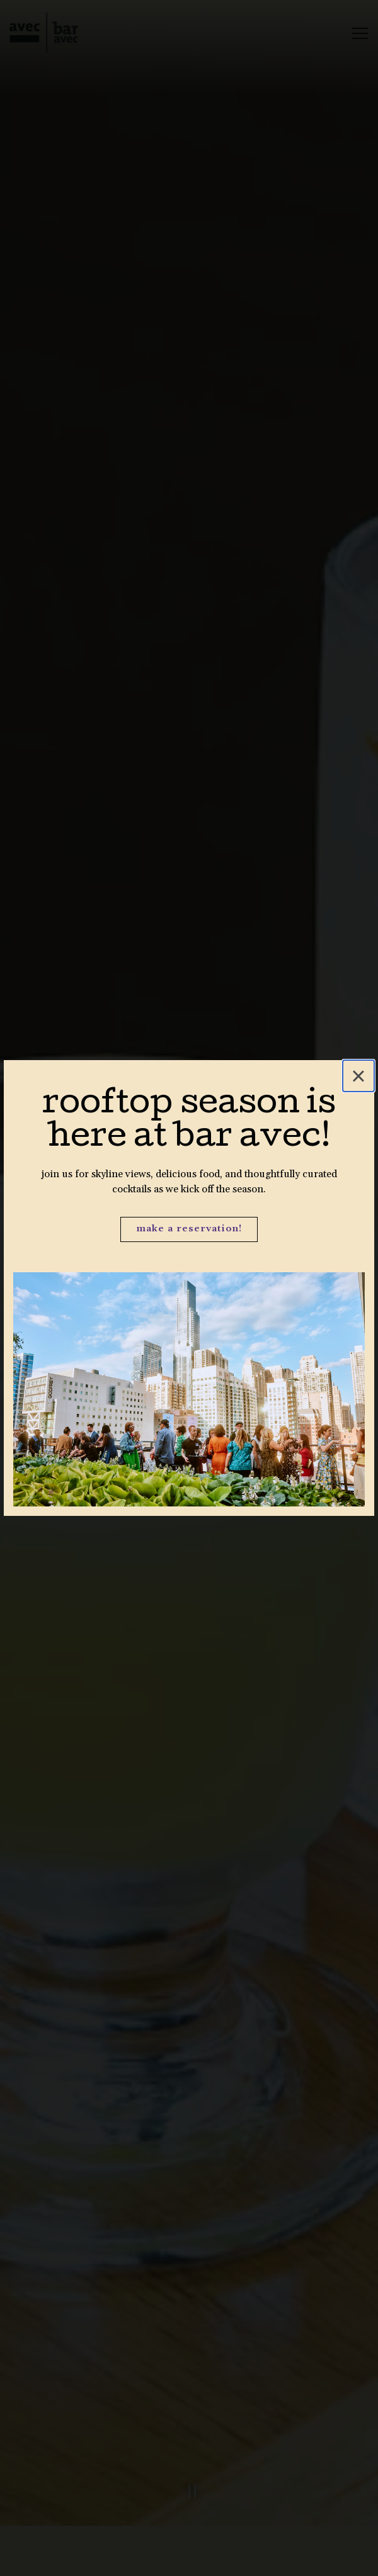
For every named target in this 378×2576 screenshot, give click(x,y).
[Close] (358, 1076)
